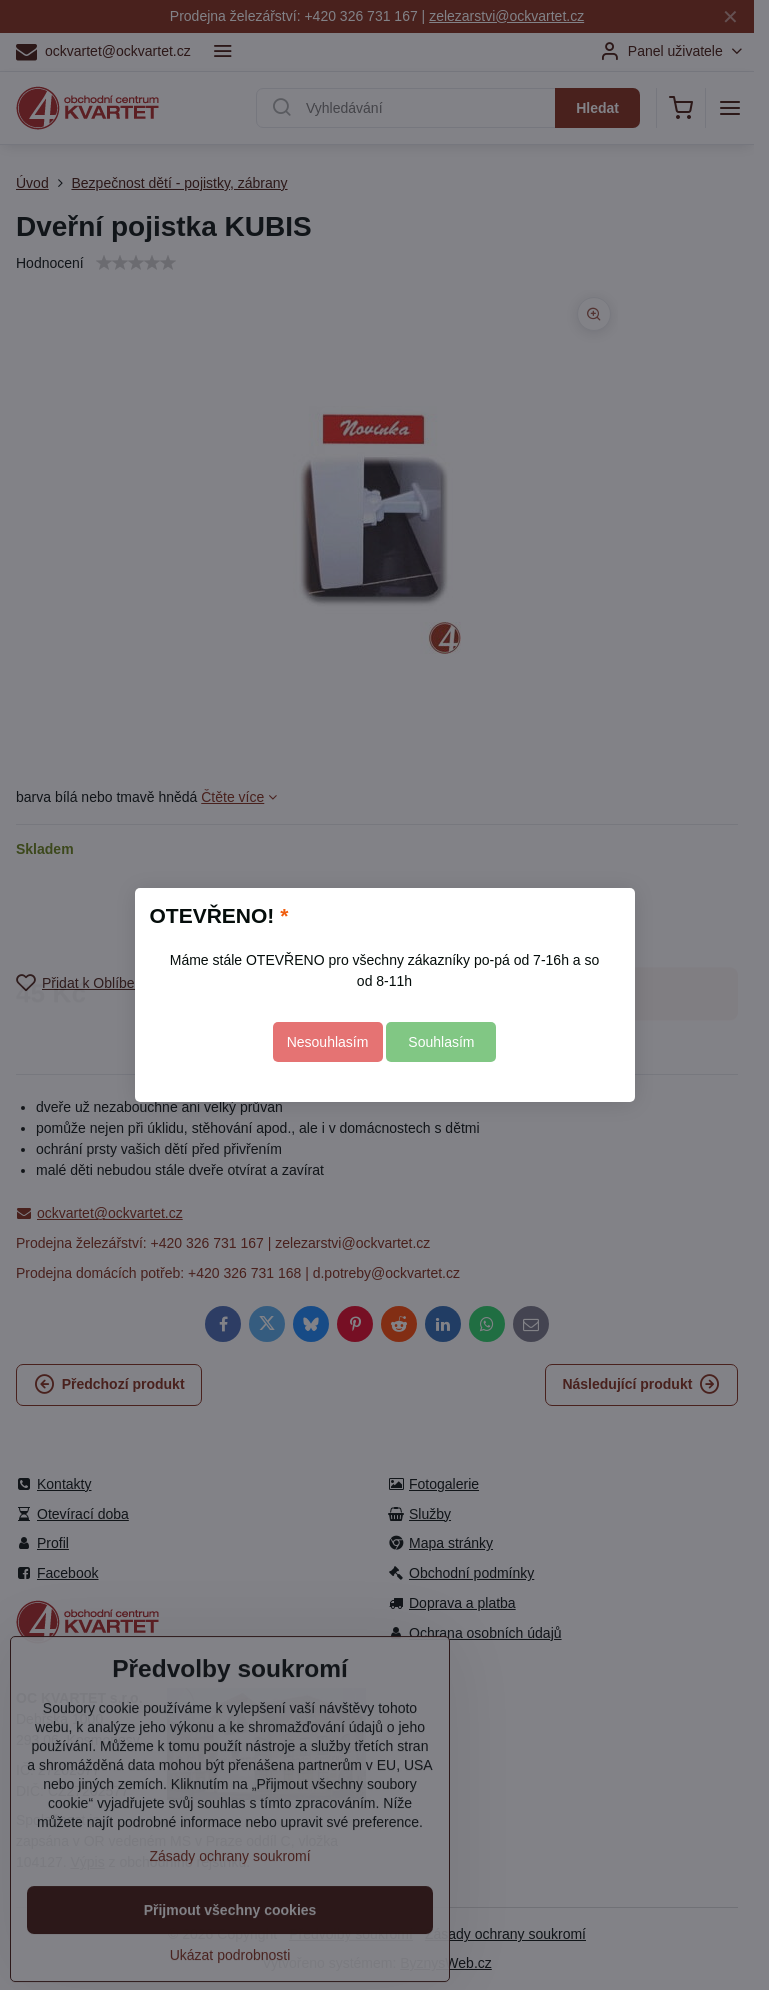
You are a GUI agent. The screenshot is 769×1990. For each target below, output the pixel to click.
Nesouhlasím (328, 1042)
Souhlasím (441, 1042)
